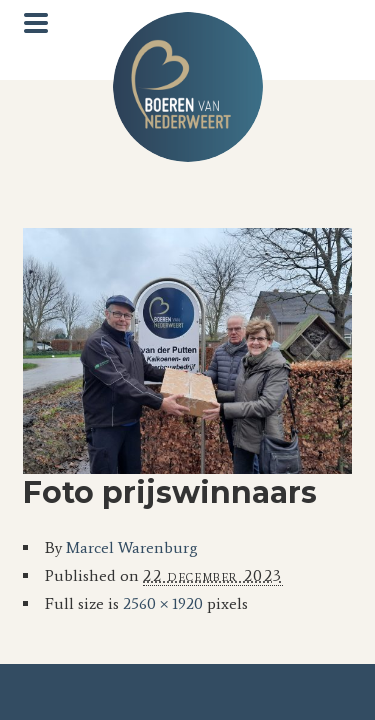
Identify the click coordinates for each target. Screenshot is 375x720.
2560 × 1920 (163, 603)
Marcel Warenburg (132, 547)
